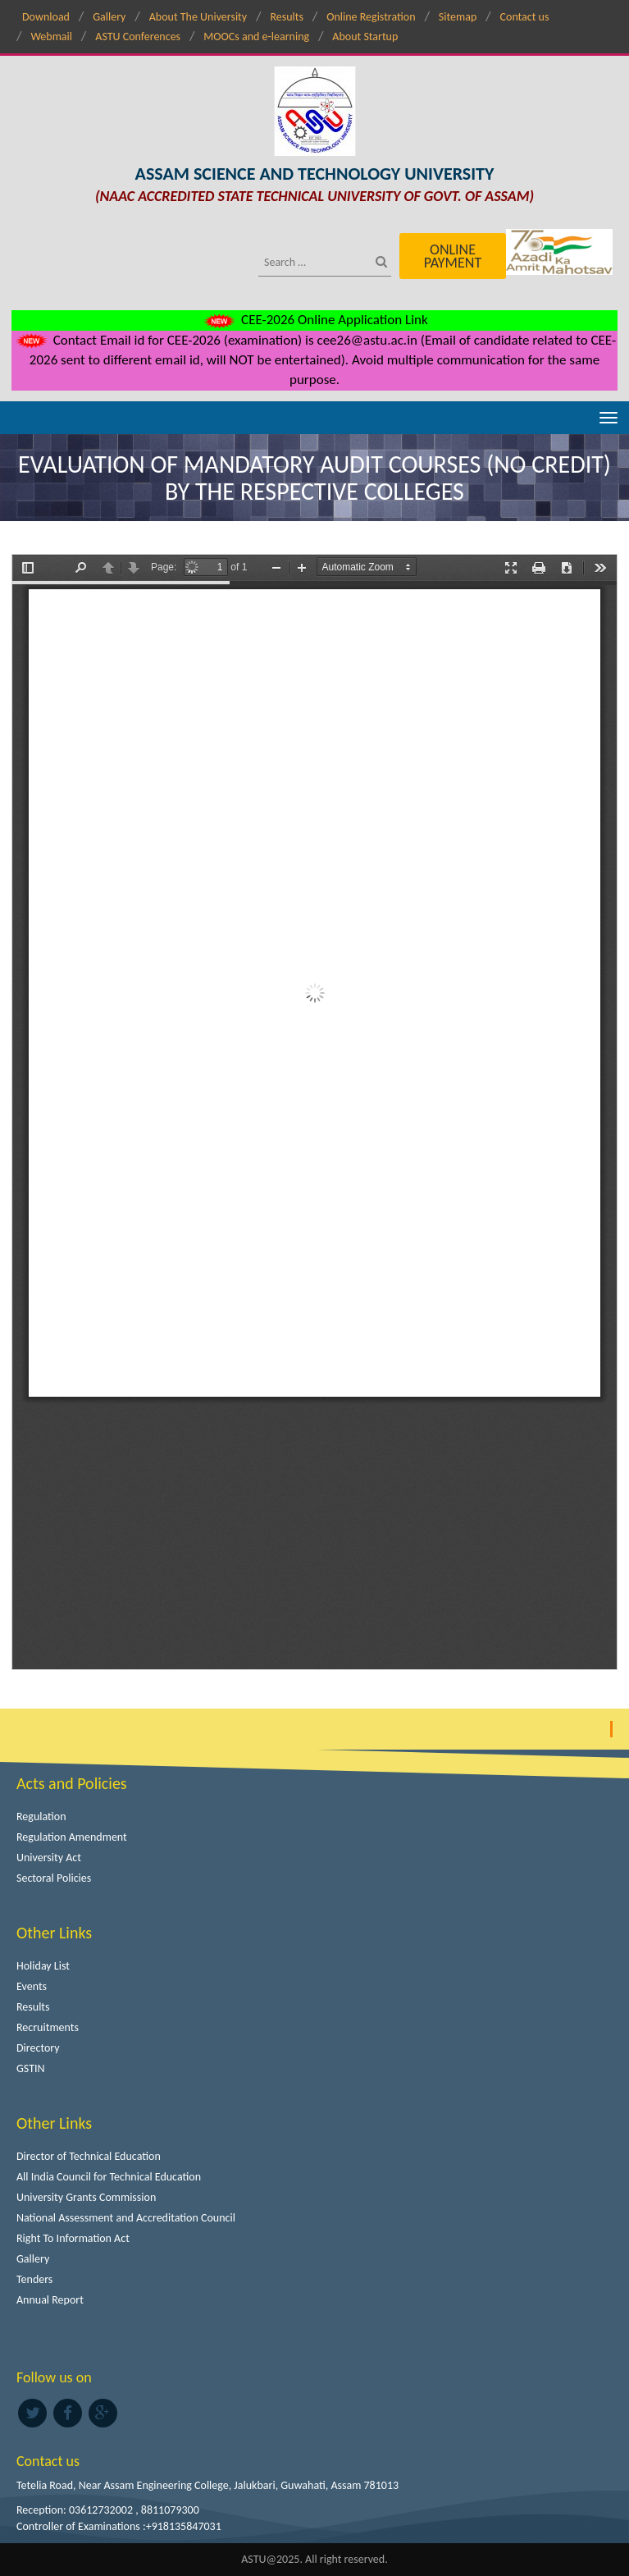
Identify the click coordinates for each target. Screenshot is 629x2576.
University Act (48, 1858)
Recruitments (47, 2027)
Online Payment (452, 256)
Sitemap (457, 17)
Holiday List (43, 1966)
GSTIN (30, 2068)
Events (31, 1986)
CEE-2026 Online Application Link (314, 319)
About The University (198, 17)
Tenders (34, 2279)
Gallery (109, 17)
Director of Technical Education (88, 2156)
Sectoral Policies (53, 1878)
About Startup (365, 36)
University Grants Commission (86, 2197)
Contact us (524, 17)
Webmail (51, 36)
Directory (38, 2048)
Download (46, 17)
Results (286, 17)
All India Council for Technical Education (108, 2177)
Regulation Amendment (71, 1837)
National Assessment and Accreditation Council (125, 2218)
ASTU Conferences (137, 36)
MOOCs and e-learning (256, 36)
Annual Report (50, 2300)
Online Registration (370, 17)
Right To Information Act (73, 2238)
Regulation (41, 1816)
